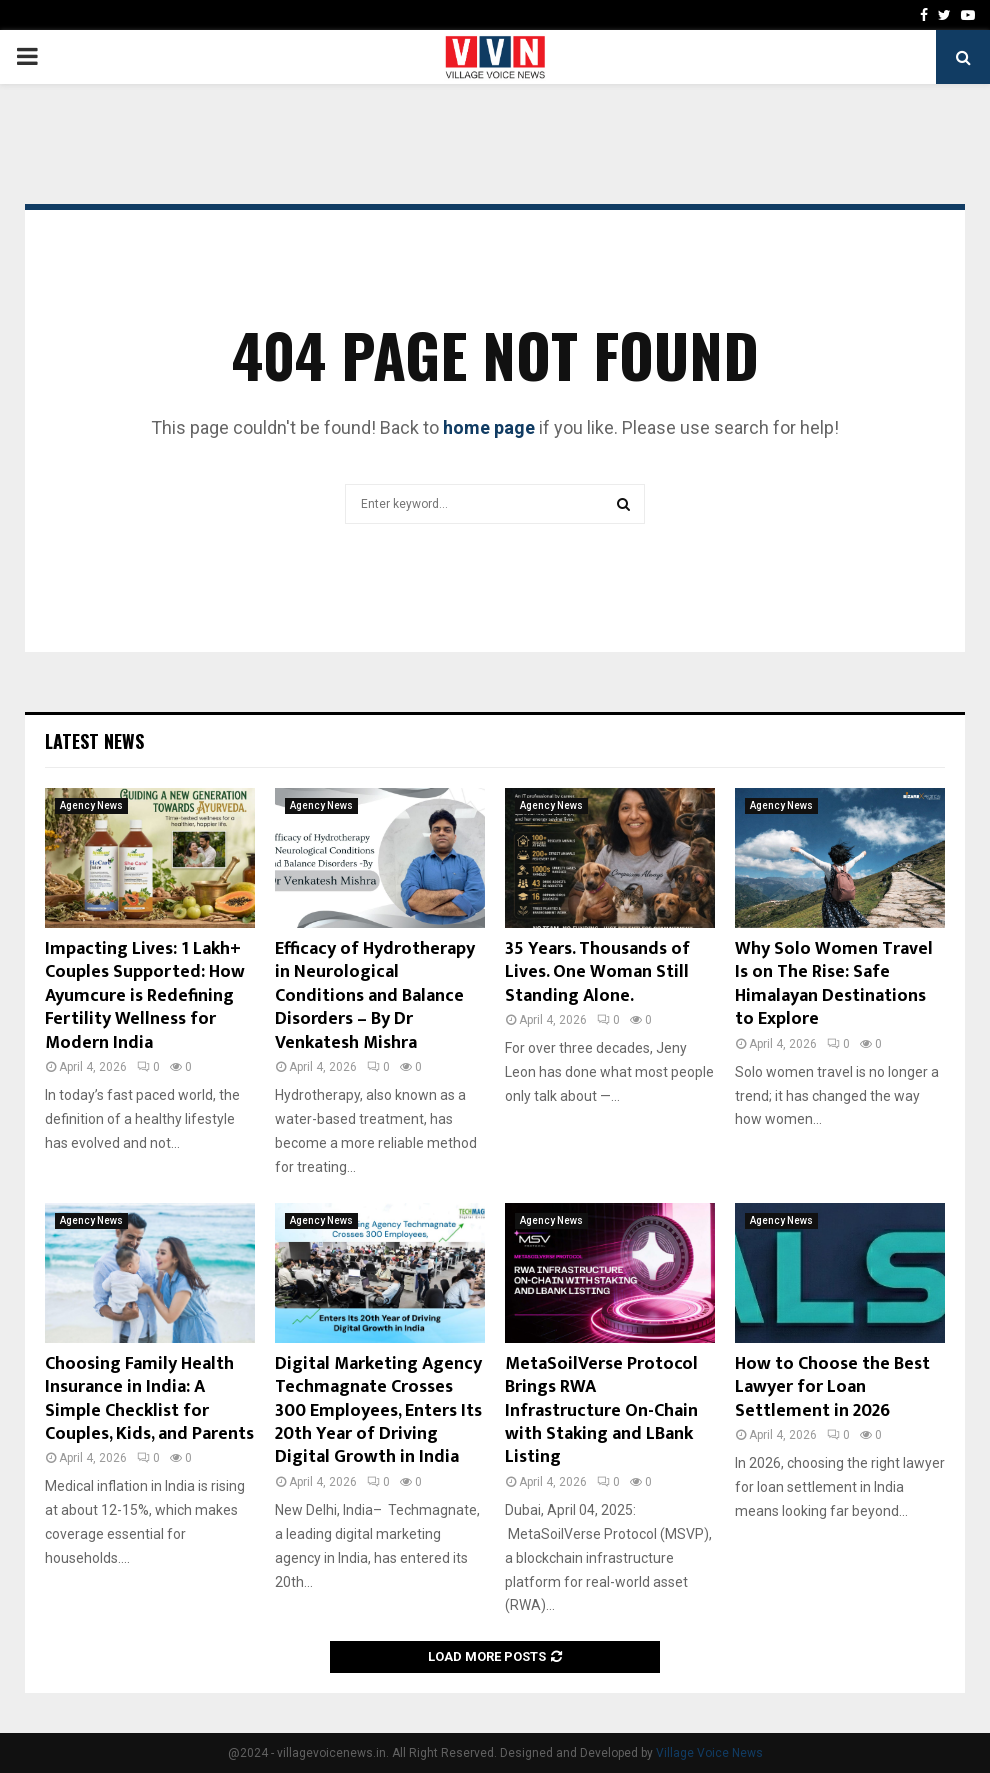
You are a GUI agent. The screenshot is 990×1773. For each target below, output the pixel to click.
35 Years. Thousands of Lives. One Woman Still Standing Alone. (597, 972)
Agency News (91, 805)
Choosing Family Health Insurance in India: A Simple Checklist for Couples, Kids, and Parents (149, 1399)
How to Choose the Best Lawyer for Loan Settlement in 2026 (832, 1387)
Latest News (94, 741)
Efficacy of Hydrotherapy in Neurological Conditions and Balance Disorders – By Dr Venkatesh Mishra (375, 996)
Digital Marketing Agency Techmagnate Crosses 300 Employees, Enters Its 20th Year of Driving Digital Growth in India (378, 1411)
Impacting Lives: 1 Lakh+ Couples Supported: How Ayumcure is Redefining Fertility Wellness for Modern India (145, 996)
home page (489, 427)
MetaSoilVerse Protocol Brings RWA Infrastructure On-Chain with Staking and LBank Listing (601, 1411)
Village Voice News (709, 1753)
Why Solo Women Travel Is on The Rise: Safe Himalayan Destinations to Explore (834, 984)
